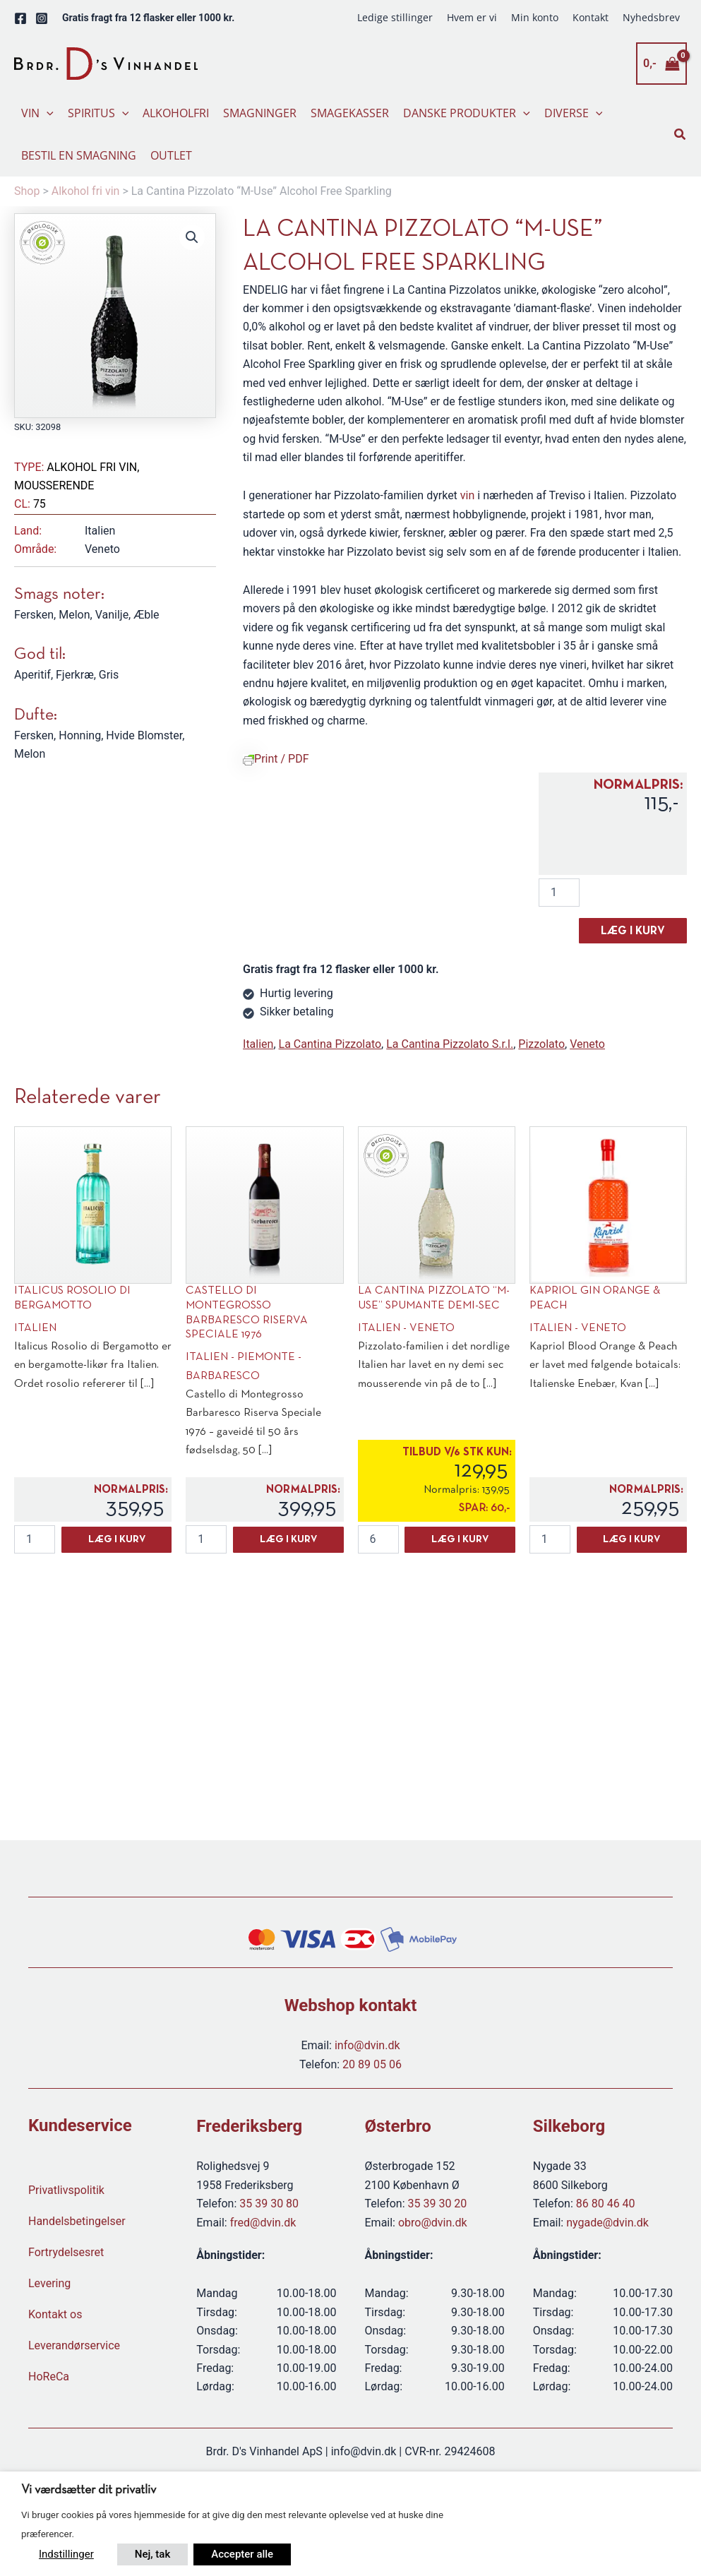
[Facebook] (20, 18)
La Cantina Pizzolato (330, 1044)
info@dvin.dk (367, 2045)
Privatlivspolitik (66, 2190)
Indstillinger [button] (66, 2554)
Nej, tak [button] (152, 2554)
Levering (49, 2283)
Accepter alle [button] (242, 2554)
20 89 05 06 (372, 2064)
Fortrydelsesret (66, 2252)
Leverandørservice (74, 2345)
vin (467, 495)
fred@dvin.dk (263, 2222)
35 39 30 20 (437, 2203)
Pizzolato (541, 1044)
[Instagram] (41, 18)
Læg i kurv (633, 931)
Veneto (587, 1044)
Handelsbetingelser (77, 2221)
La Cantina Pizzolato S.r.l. (449, 1044)
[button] (47, 113)
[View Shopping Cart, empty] (661, 63)
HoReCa (48, 2376)
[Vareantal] (559, 892)
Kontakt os (55, 2314)
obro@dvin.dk (432, 2222)
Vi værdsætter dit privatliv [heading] (88, 2490)
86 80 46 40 (605, 2203)
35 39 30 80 (269, 2203)
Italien (258, 1044)
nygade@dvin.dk (607, 2222)
